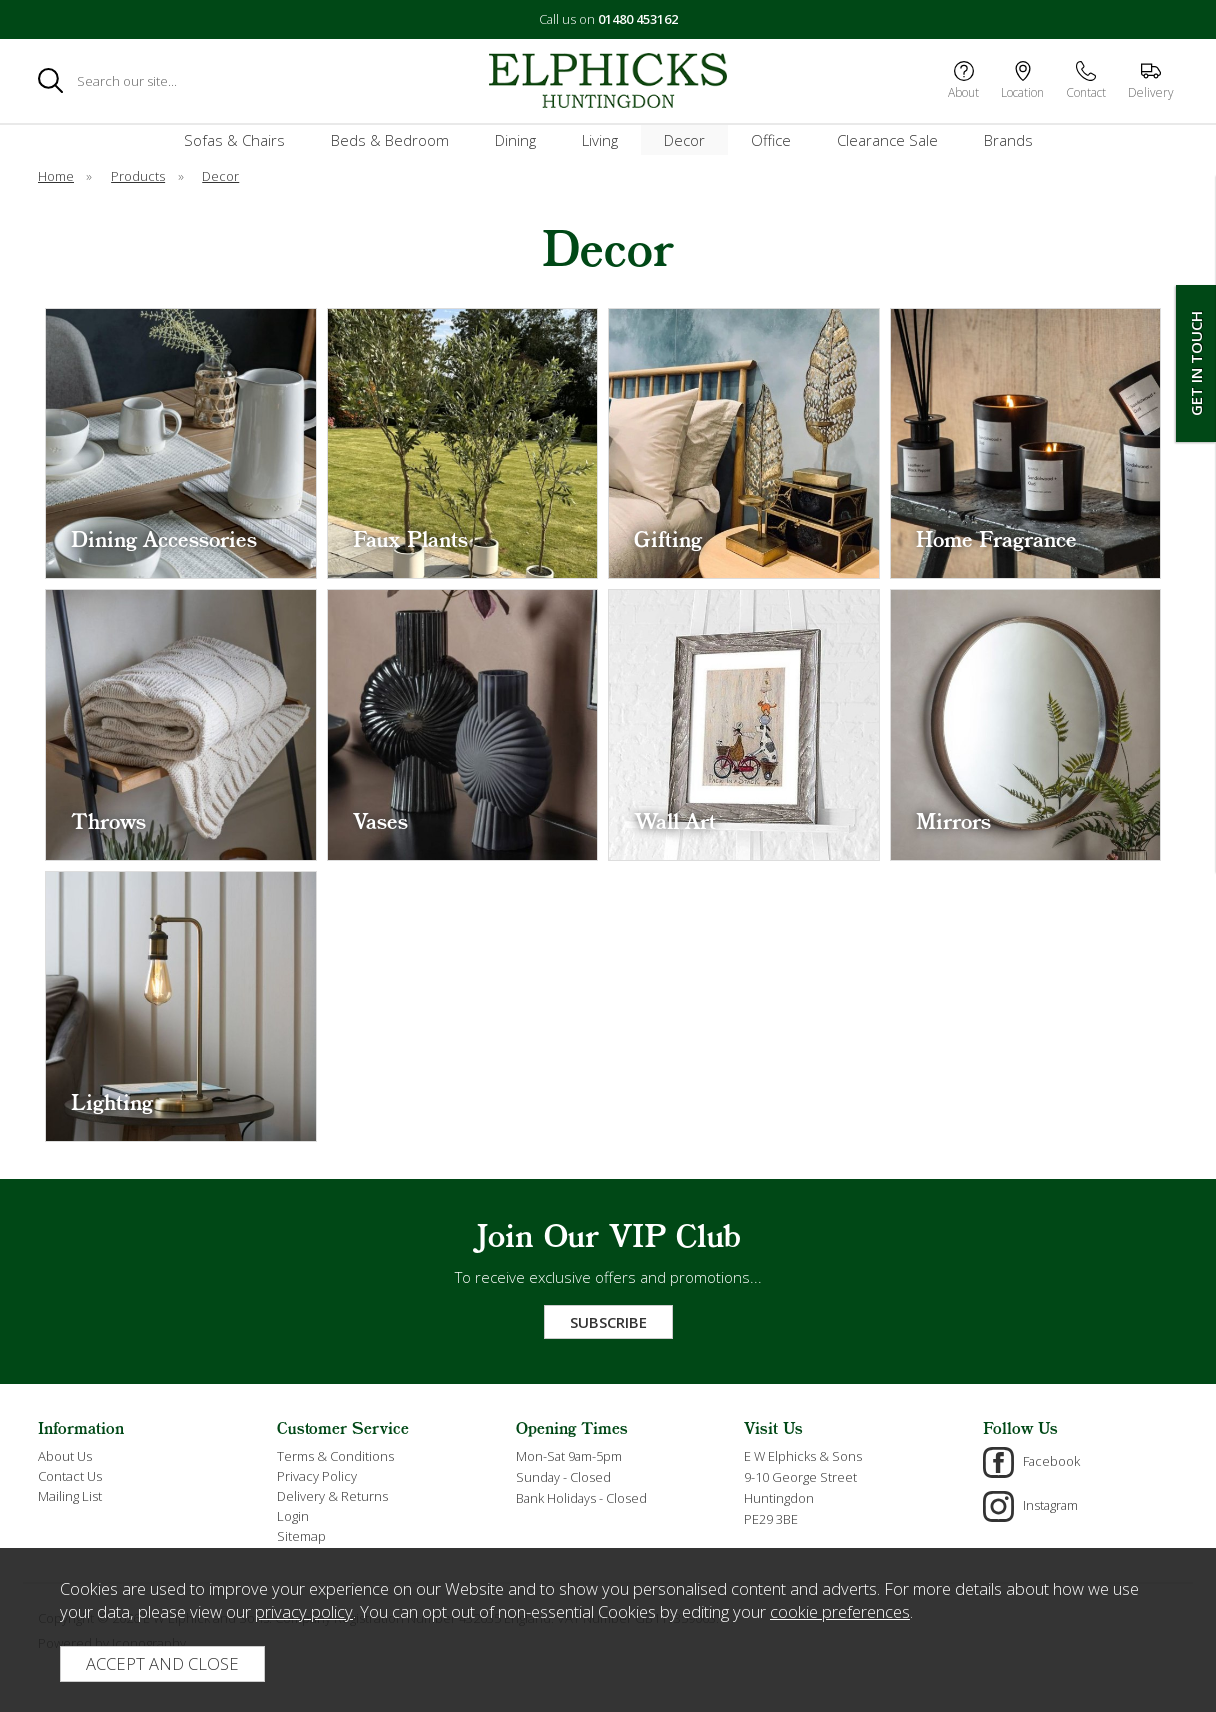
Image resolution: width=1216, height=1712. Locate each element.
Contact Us (70, 1476)
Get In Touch (1196, 363)
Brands (1008, 140)
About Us (65, 1456)
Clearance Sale (887, 140)
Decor (684, 140)
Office (771, 140)
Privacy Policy (317, 1476)
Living (600, 140)
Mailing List (70, 1496)
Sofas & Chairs (234, 140)
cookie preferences (840, 1611)
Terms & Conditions (335, 1456)
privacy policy (304, 1611)
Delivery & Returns (332, 1496)
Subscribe (608, 1322)
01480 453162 (638, 19)
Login (293, 1516)
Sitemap (301, 1536)
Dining (515, 140)
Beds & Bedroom (390, 140)
